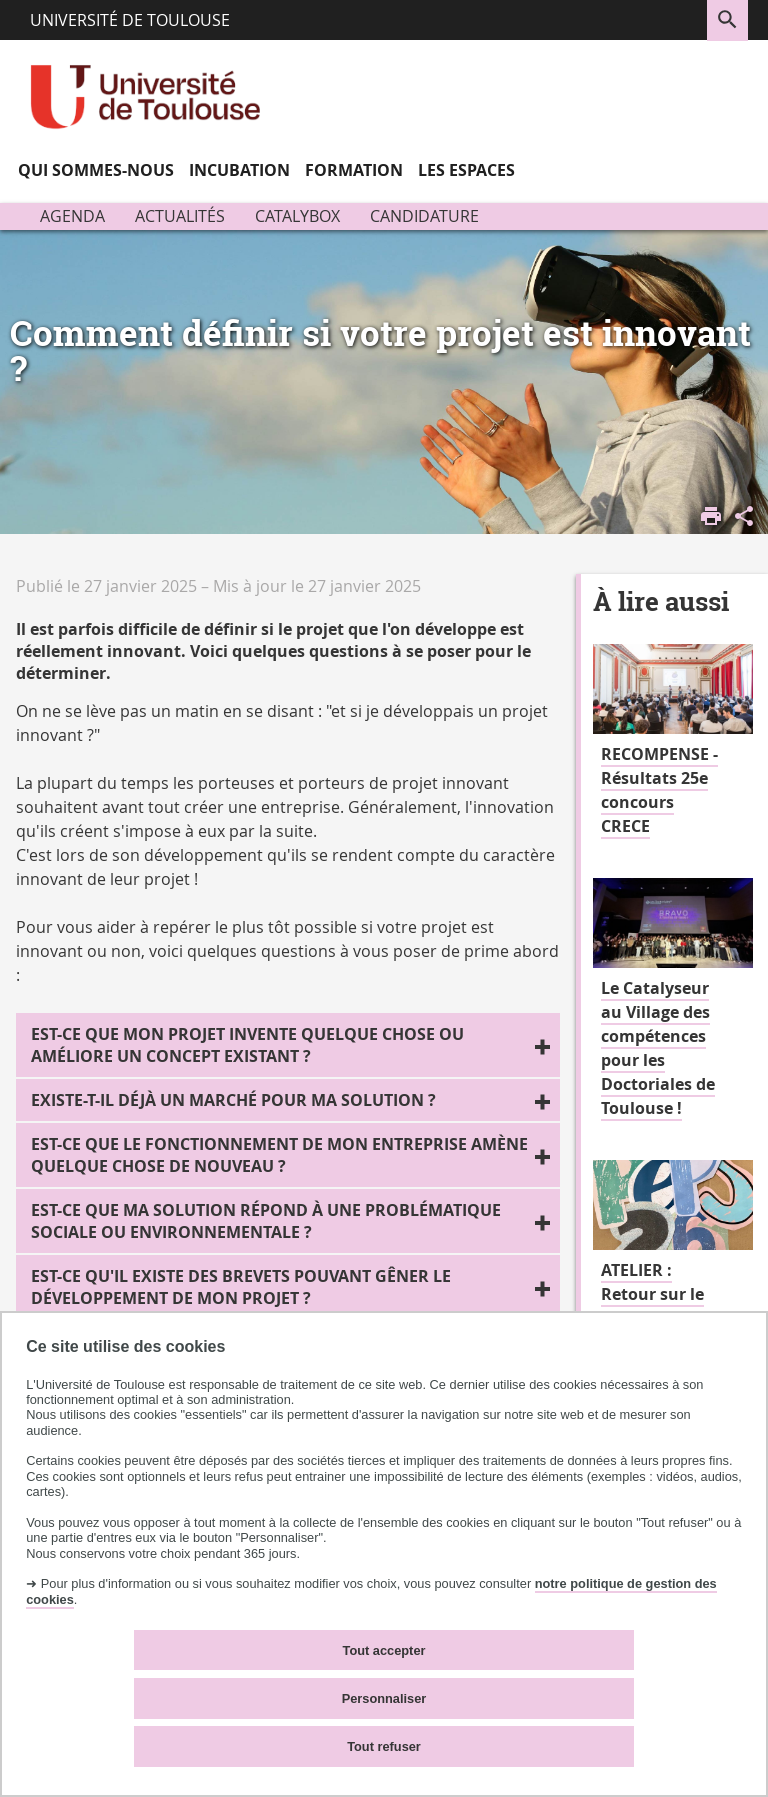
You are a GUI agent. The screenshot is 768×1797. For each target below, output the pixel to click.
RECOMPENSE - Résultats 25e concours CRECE (659, 790)
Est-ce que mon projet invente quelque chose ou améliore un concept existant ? (247, 1045)
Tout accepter (384, 1650)
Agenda (72, 216)
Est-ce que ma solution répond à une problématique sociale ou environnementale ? (266, 1221)
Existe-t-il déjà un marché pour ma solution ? (233, 1100)
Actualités (180, 216)
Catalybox (297, 216)
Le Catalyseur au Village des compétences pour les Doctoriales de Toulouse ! (658, 1048)
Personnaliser (384, 1698)
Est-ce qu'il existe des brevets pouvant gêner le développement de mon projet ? (241, 1287)
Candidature (424, 216)
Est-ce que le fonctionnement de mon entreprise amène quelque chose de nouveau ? (279, 1155)
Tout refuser (384, 1746)
